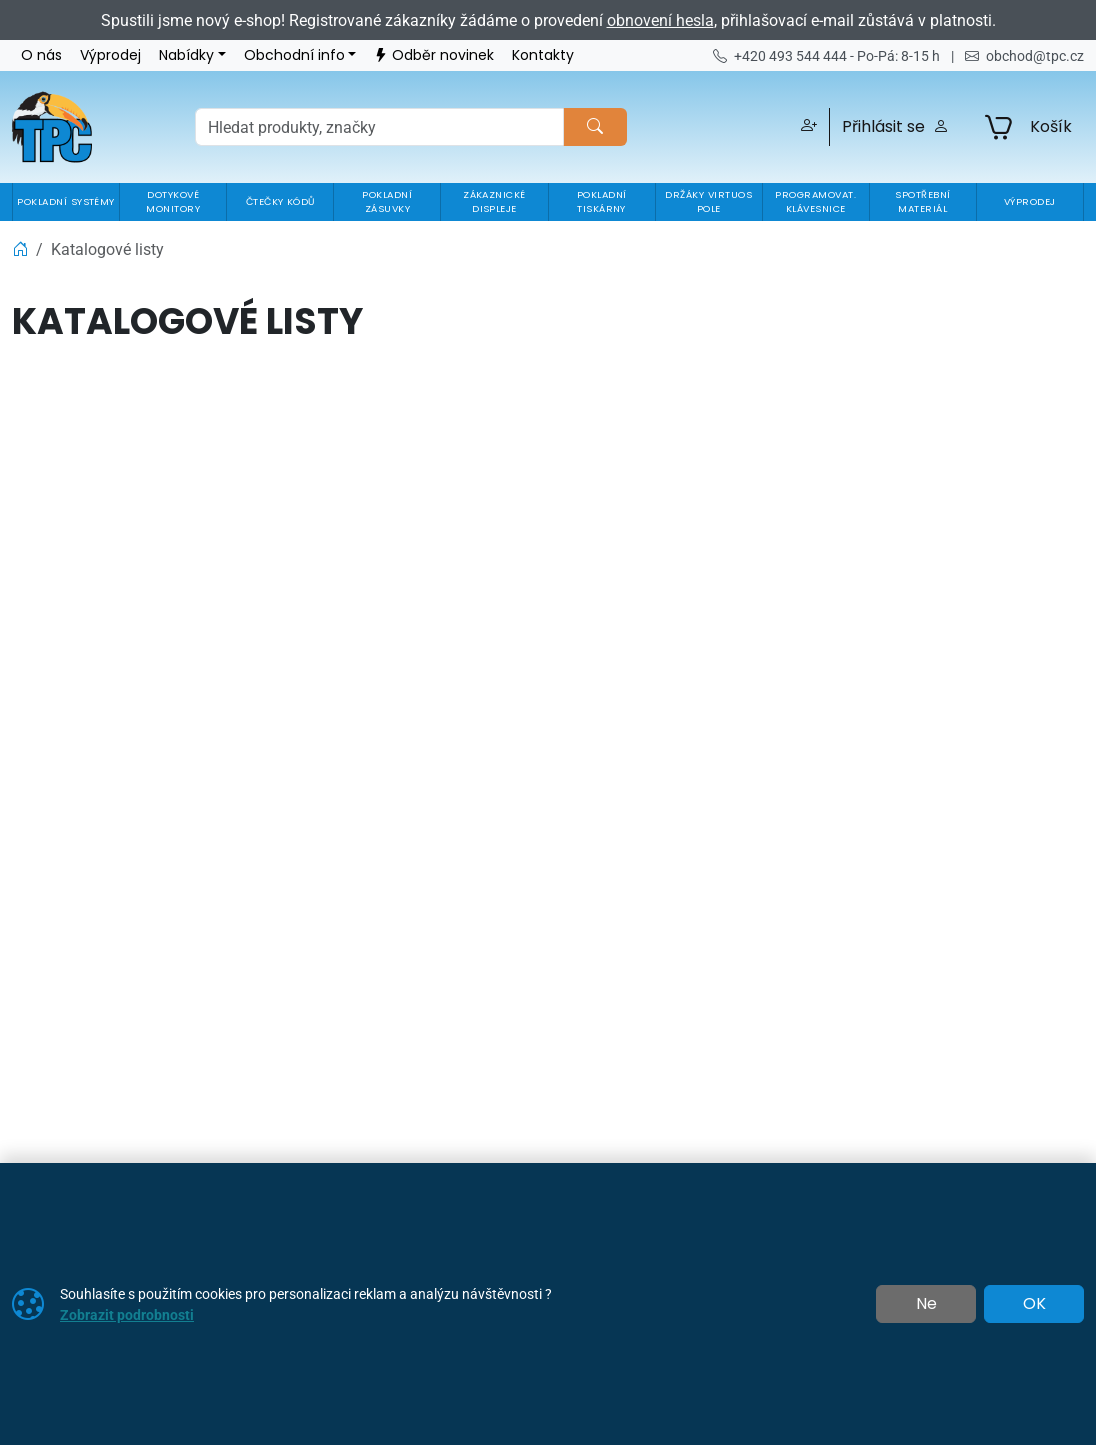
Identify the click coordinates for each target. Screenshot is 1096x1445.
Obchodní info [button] (294, 55)
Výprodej (110, 55)
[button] (805, 127)
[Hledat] (595, 127)
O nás (41, 55)
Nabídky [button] (186, 55)
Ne (926, 1304)
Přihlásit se (895, 127)
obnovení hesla (660, 20)
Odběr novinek (434, 55)
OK (1034, 1304)
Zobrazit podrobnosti (127, 1314)
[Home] (20, 249)
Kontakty (543, 55)
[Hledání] (380, 127)
